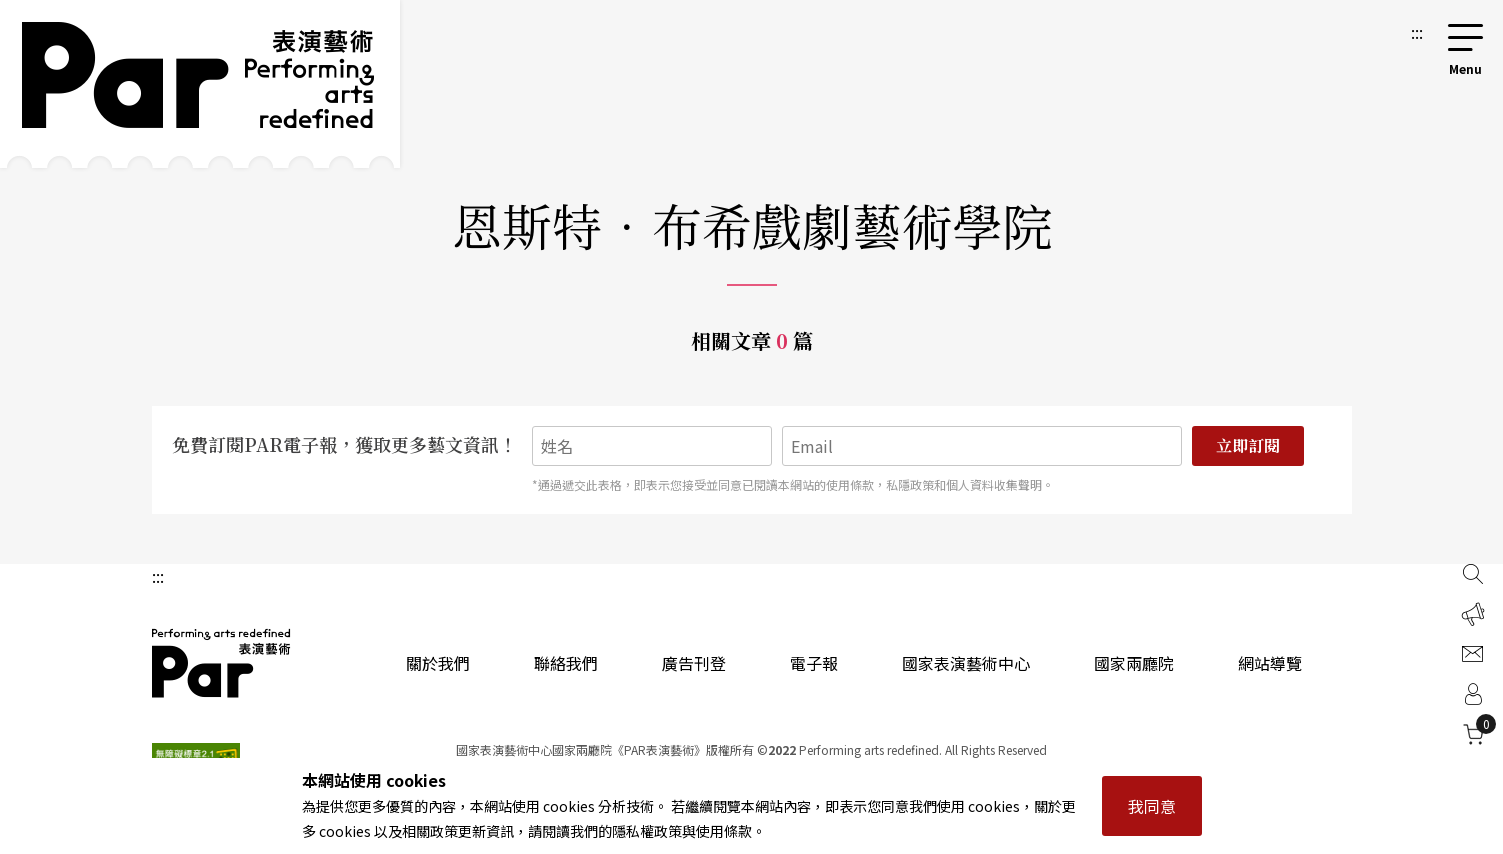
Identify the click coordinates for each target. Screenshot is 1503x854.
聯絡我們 (566, 663)
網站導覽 (1270, 663)
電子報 (814, 663)
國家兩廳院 (1134, 663)
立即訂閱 (1248, 445)
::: (1417, 32)
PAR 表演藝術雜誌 (222, 663)
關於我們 (438, 663)
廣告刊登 (694, 663)
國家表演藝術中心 (966, 663)
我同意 (1152, 806)
